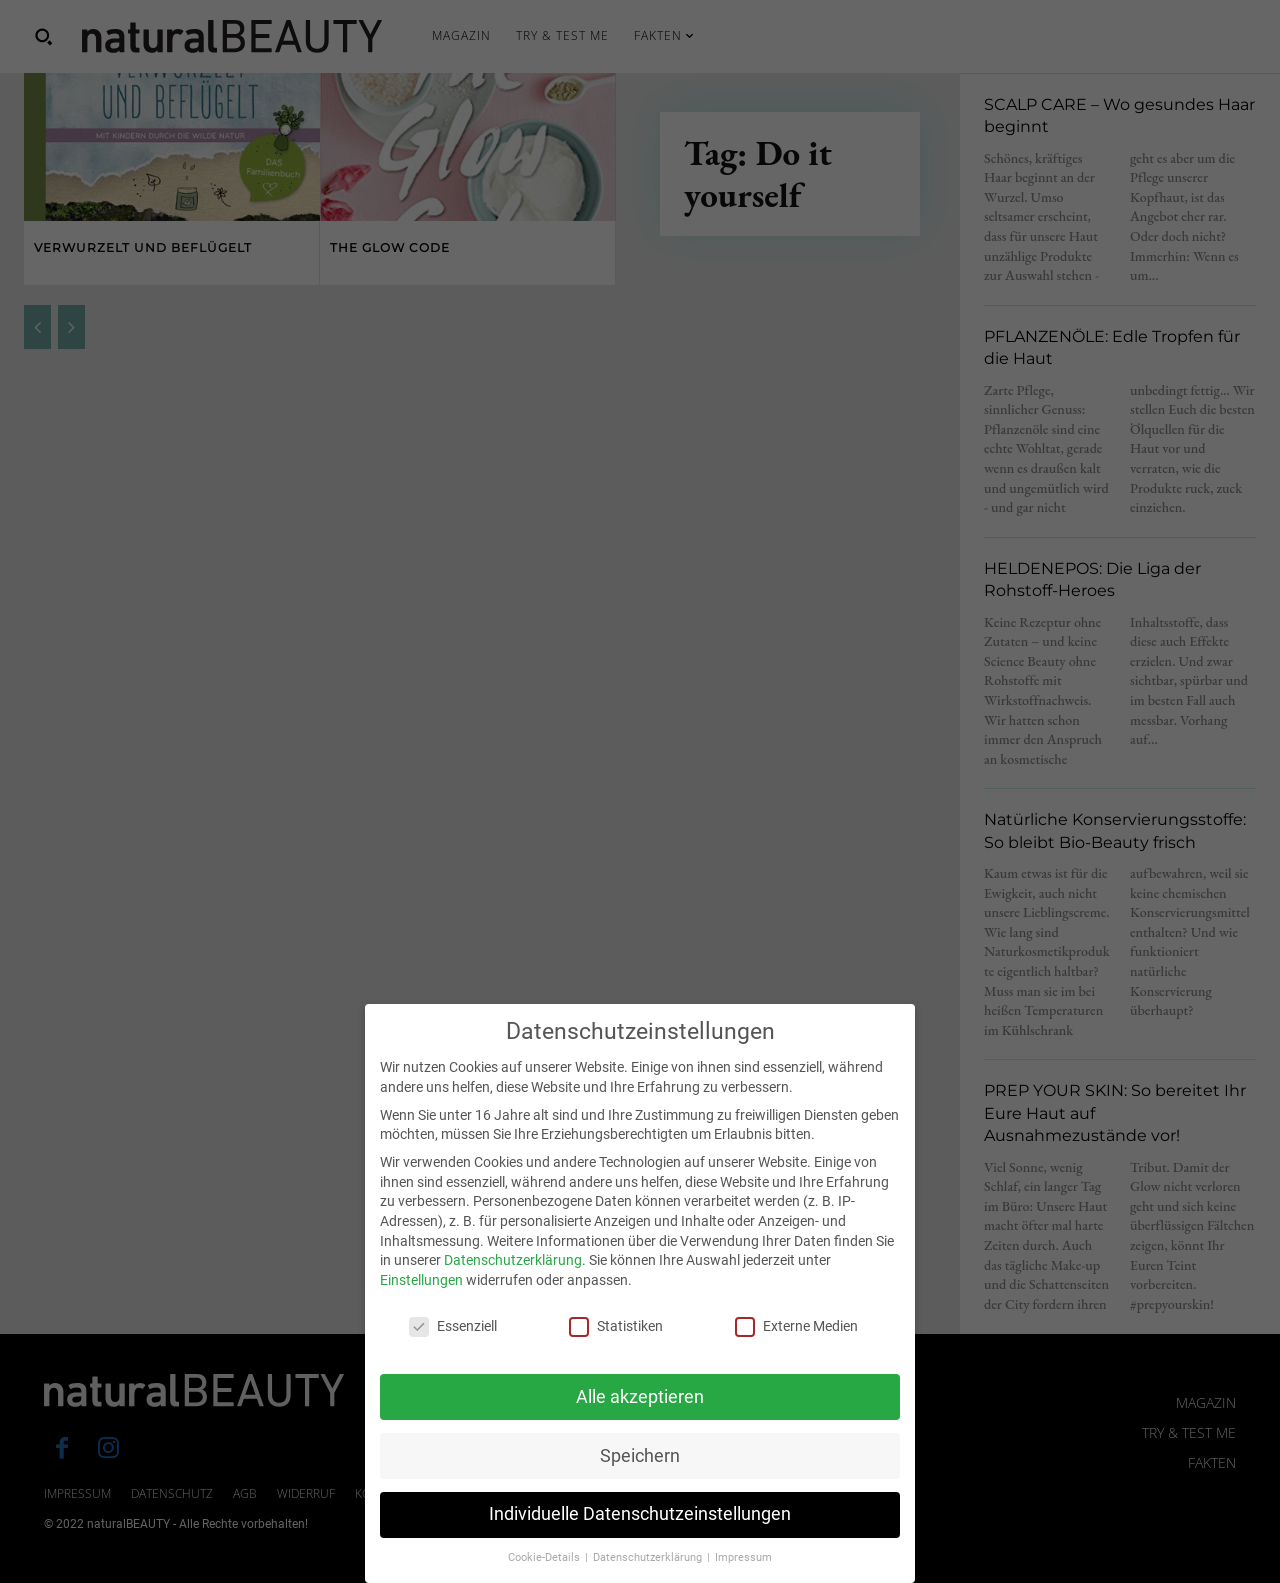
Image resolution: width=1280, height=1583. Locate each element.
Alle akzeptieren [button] (640, 1413)
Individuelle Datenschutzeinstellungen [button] (640, 1531)
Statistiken (616, 1342)
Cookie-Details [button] (545, 1574)
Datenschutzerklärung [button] (649, 1574)
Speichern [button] (640, 1472)
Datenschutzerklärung (513, 1277)
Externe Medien (796, 1342)
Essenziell (453, 1342)
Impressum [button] (743, 1574)
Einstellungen (421, 1297)
